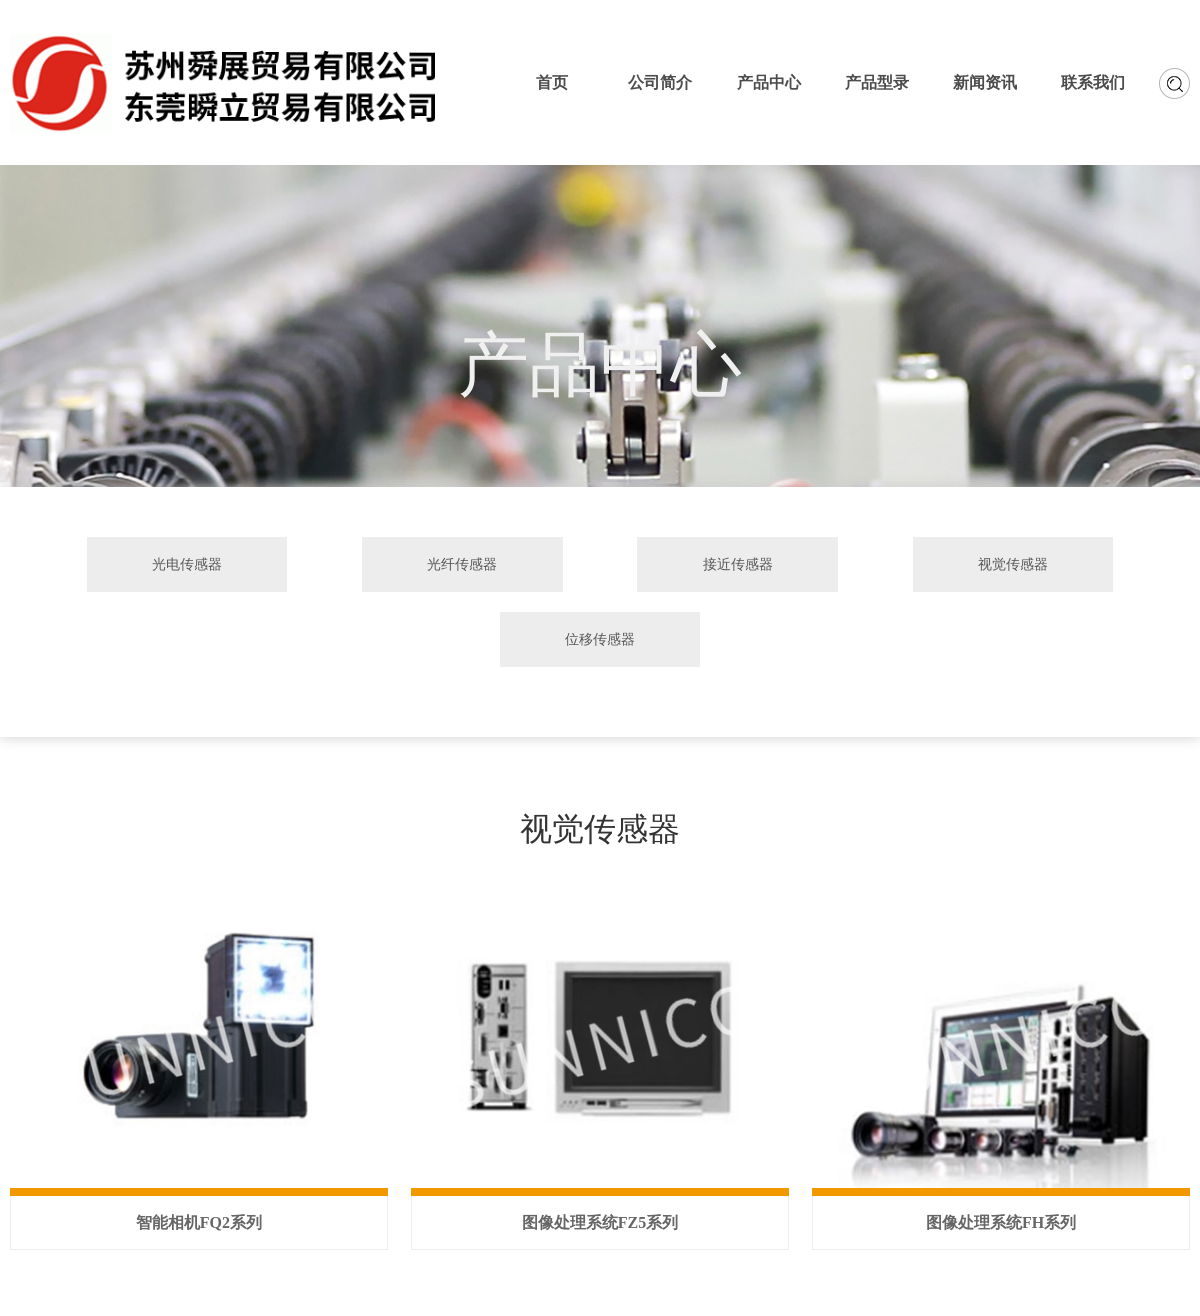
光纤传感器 (462, 564)
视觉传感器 (1013, 564)
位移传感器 (600, 639)
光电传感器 (187, 564)
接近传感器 (738, 564)
